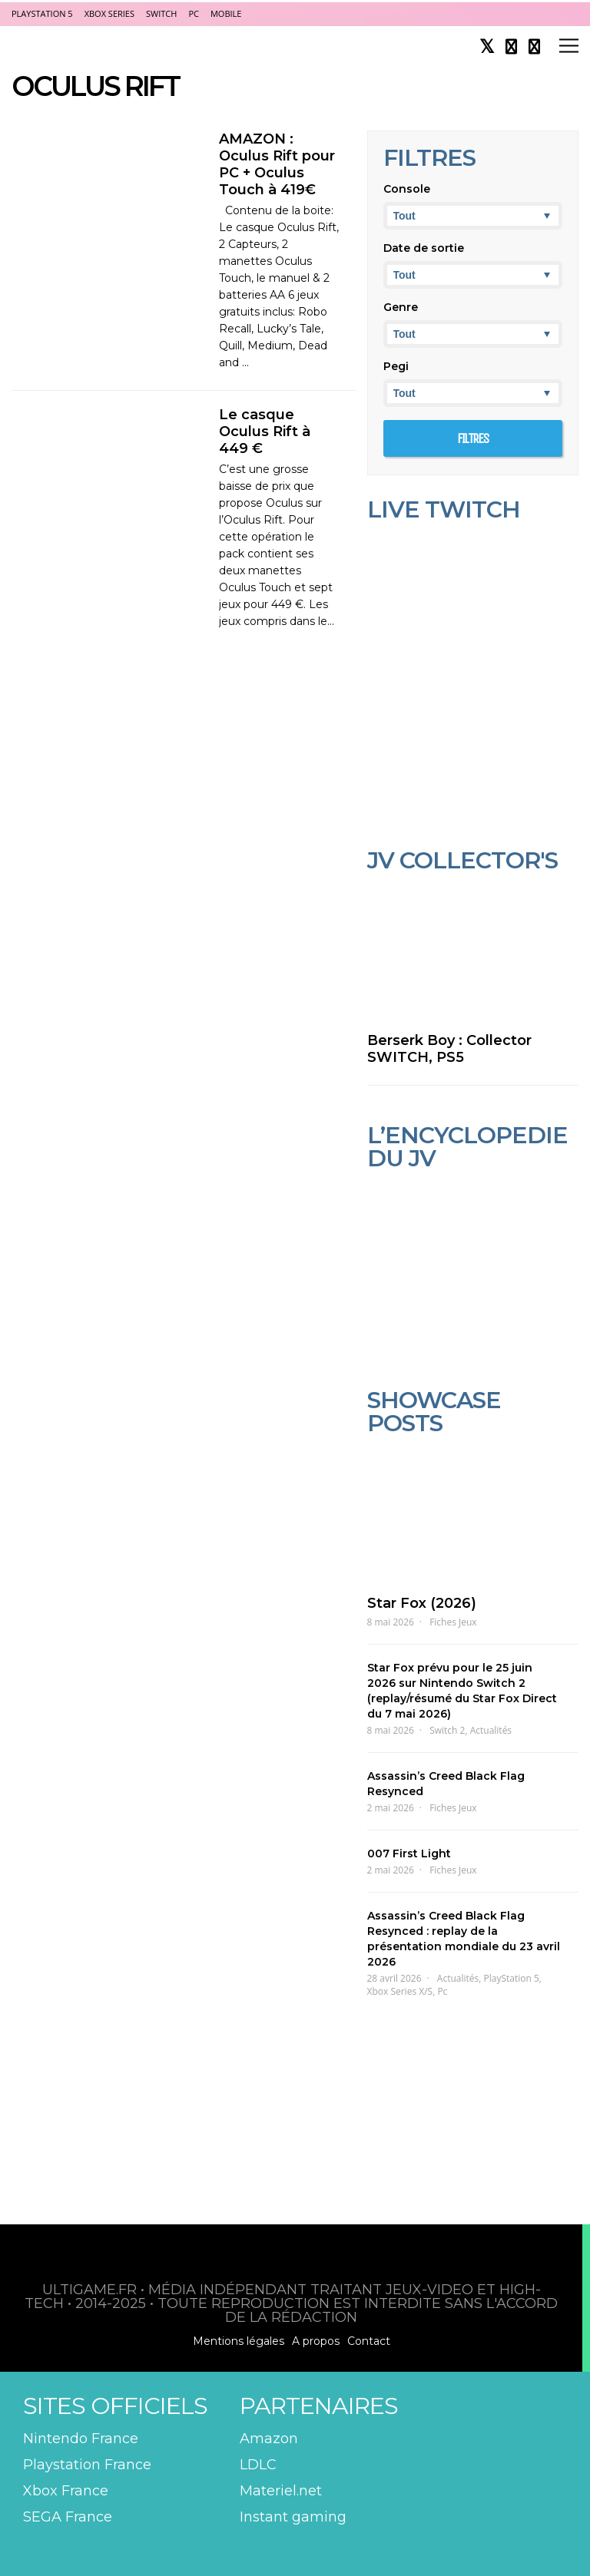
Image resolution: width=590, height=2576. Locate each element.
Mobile (225, 13)
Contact (368, 2341)
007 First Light (409, 1853)
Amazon (269, 2438)
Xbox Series (109, 13)
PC (193, 13)
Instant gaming (293, 2516)
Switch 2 (447, 1730)
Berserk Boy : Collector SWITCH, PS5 (449, 1049)
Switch (161, 13)
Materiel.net (281, 2490)
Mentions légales (238, 2341)
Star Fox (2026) (421, 1603)
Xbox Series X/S (400, 1991)
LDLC (258, 2464)
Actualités (491, 1730)
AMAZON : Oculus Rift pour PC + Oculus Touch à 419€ (277, 164)
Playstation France (87, 2464)
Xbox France (65, 2490)
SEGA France (67, 2516)
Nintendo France (80, 2438)
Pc (442, 1991)
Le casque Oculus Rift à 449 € (264, 431)
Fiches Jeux (453, 1622)
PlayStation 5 (42, 13)
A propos (316, 2341)
